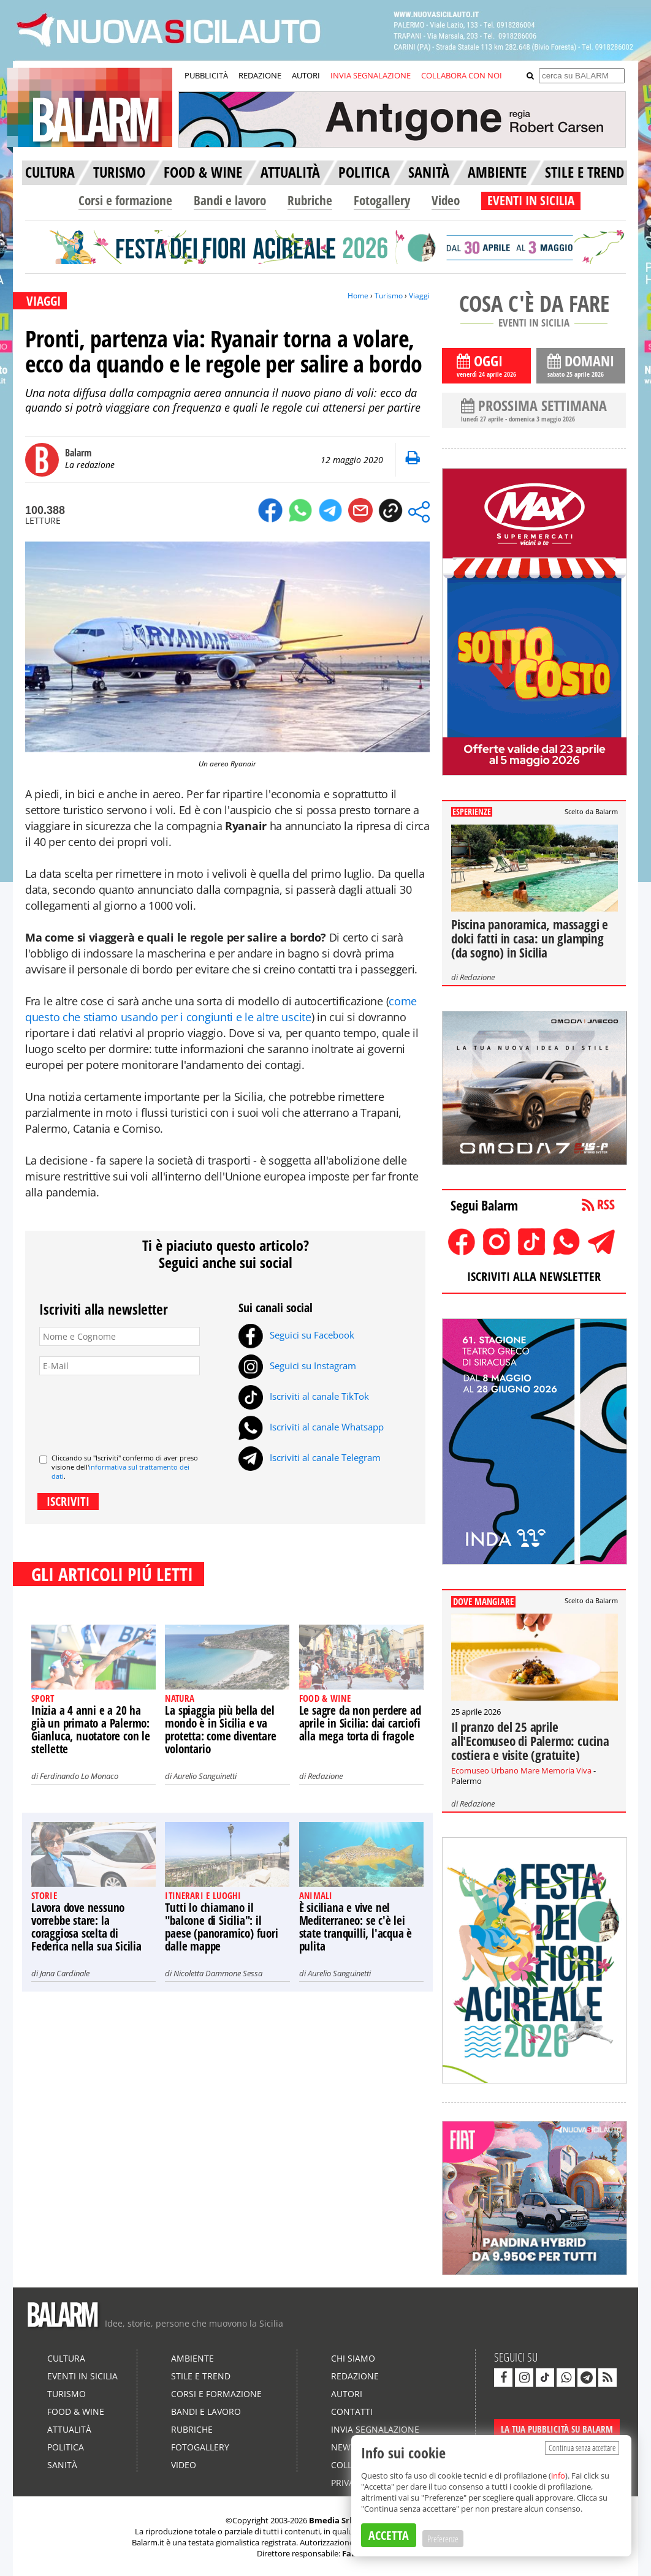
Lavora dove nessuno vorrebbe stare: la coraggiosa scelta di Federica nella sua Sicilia (86, 1927)
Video (446, 200)
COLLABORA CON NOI (461, 75)
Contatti (352, 2411)
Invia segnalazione (375, 2429)
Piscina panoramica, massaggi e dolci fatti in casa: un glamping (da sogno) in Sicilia (529, 938)
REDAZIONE (259, 75)
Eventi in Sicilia (82, 2376)
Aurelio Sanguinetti (205, 1775)
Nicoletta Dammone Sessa (217, 1973)
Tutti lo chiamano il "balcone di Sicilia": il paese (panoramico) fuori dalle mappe (221, 1927)
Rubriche (309, 200)
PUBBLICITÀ (206, 75)
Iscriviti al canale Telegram (309, 1457)
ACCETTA (388, 2535)
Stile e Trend (200, 2376)
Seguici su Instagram (297, 1365)
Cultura (66, 2358)
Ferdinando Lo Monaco (79, 1775)
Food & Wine (75, 2411)
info (558, 2475)
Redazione (325, 1775)
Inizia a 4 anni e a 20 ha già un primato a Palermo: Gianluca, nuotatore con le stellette (90, 1729)
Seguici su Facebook (296, 1335)
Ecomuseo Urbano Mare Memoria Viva (521, 1770)
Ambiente (192, 2358)
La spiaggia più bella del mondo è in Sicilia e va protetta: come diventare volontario (220, 1729)
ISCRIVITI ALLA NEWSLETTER (534, 1276)
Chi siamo (353, 2358)
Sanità (62, 2465)
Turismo (389, 295)
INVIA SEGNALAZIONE (370, 75)
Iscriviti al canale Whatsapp (311, 1427)
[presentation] (132, 1409)
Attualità (69, 2429)
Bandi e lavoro (230, 200)
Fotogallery (382, 200)
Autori (346, 2394)
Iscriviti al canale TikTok (303, 1396)
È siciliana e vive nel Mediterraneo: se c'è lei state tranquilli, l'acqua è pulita (356, 1927)
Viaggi (419, 295)
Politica (65, 2447)
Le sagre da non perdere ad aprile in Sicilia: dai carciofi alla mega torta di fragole (360, 1723)
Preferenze (443, 2539)
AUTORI (306, 75)
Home (358, 295)
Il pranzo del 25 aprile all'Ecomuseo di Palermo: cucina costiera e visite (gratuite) (530, 1741)
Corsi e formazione (125, 200)
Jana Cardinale (64, 1973)
